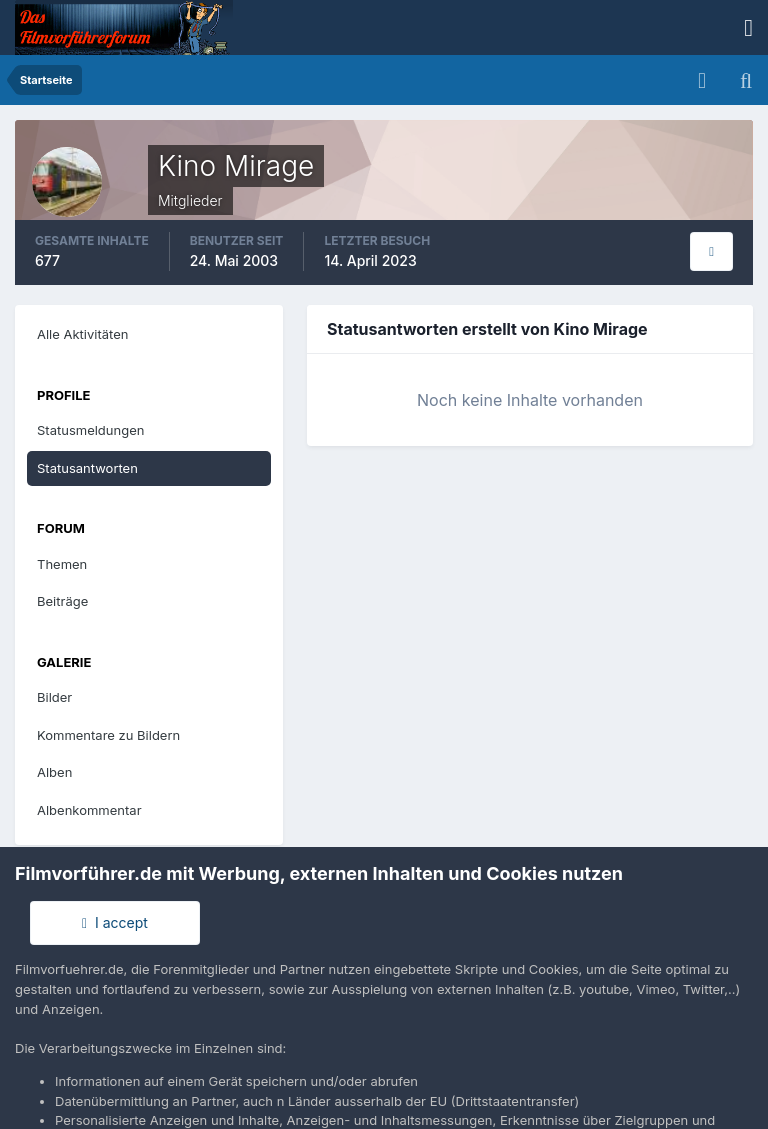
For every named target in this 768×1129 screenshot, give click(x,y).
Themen (62, 564)
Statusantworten (87, 468)
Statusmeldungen (90, 430)
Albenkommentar (89, 810)
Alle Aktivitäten (82, 334)
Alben (54, 772)
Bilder (54, 697)
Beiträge (62, 601)
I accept (115, 922)
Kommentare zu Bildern (108, 735)
